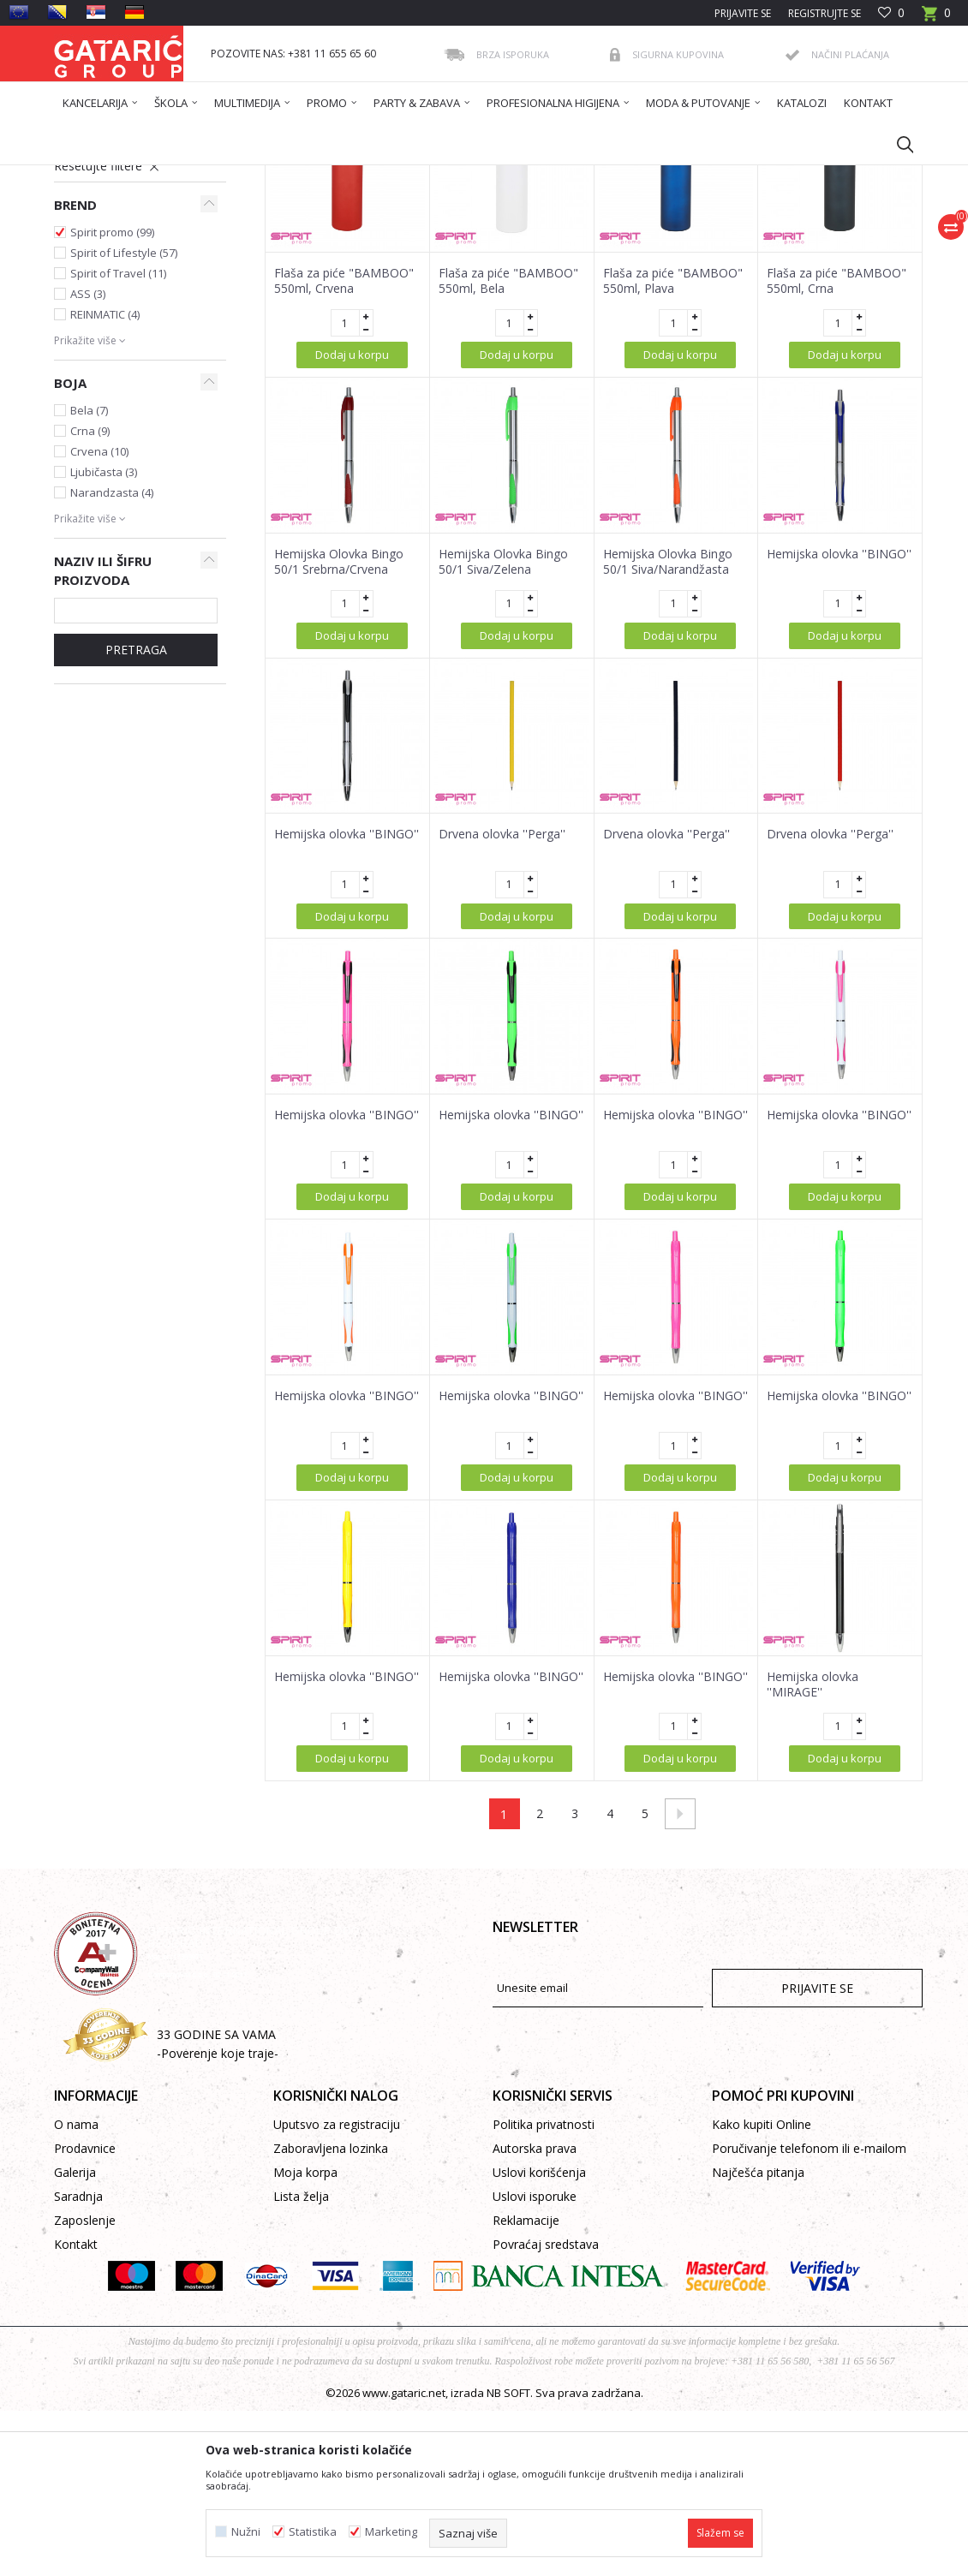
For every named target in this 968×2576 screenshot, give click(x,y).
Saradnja (78, 2361)
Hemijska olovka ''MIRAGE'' (812, 1849)
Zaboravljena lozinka (330, 2313)
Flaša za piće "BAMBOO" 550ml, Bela (508, 446)
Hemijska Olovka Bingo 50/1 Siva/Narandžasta (667, 727)
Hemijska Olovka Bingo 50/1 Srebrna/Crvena (338, 727)
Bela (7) (89, 575)
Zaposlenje (85, 2385)
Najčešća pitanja (758, 2337)
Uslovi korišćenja (539, 2337)
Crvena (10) (99, 616)
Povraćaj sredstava (546, 2409)
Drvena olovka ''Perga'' (502, 999)
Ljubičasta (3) (103, 637)
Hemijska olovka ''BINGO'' (839, 719)
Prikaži (679, 237)
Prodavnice (85, 2313)
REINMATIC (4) (105, 479)
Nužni (245, 2531)
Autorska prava (535, 2313)
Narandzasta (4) (111, 657)
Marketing (391, 2531)
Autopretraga (427, 237)
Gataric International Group (121, 176)
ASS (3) (87, 459)
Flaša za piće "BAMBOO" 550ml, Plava (673, 446)
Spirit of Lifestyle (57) (123, 418)
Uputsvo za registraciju (336, 2289)
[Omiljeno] (891, 13)
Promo (83, 292)
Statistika (313, 2531)
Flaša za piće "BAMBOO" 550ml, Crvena (344, 446)
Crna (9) (90, 596)
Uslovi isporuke (535, 2361)
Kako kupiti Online (761, 2289)
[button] (897, 143)
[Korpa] (936, 18)
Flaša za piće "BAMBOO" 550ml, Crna (836, 446)
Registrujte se (824, 13)
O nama (76, 2289)
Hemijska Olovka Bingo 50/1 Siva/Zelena (503, 727)
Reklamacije (526, 2385)
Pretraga (136, 815)
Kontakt (76, 2409)
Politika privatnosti (544, 2289)
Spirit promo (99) (112, 397)
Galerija (75, 2337)
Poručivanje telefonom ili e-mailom (809, 2313)
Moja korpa (305, 2337)
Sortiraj (506, 237)
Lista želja (301, 2361)
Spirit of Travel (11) (118, 438)
